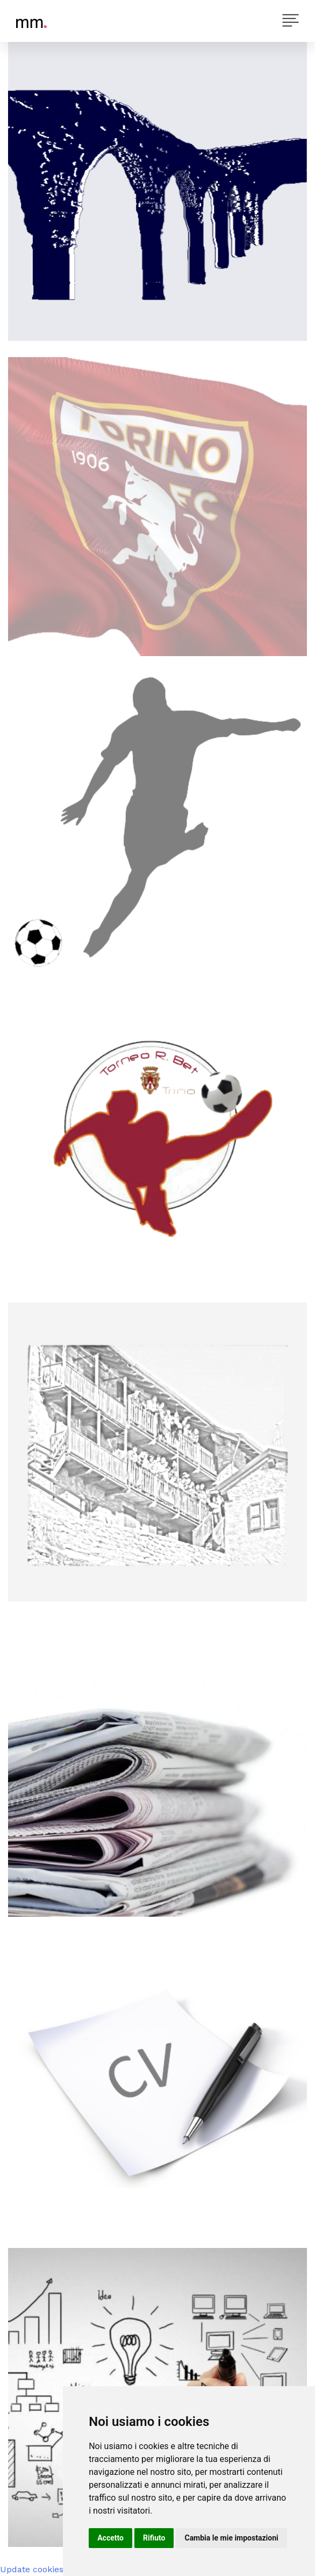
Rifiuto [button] (154, 2538)
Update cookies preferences (58, 2569)
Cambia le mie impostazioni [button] (231, 2538)
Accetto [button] (110, 2538)
